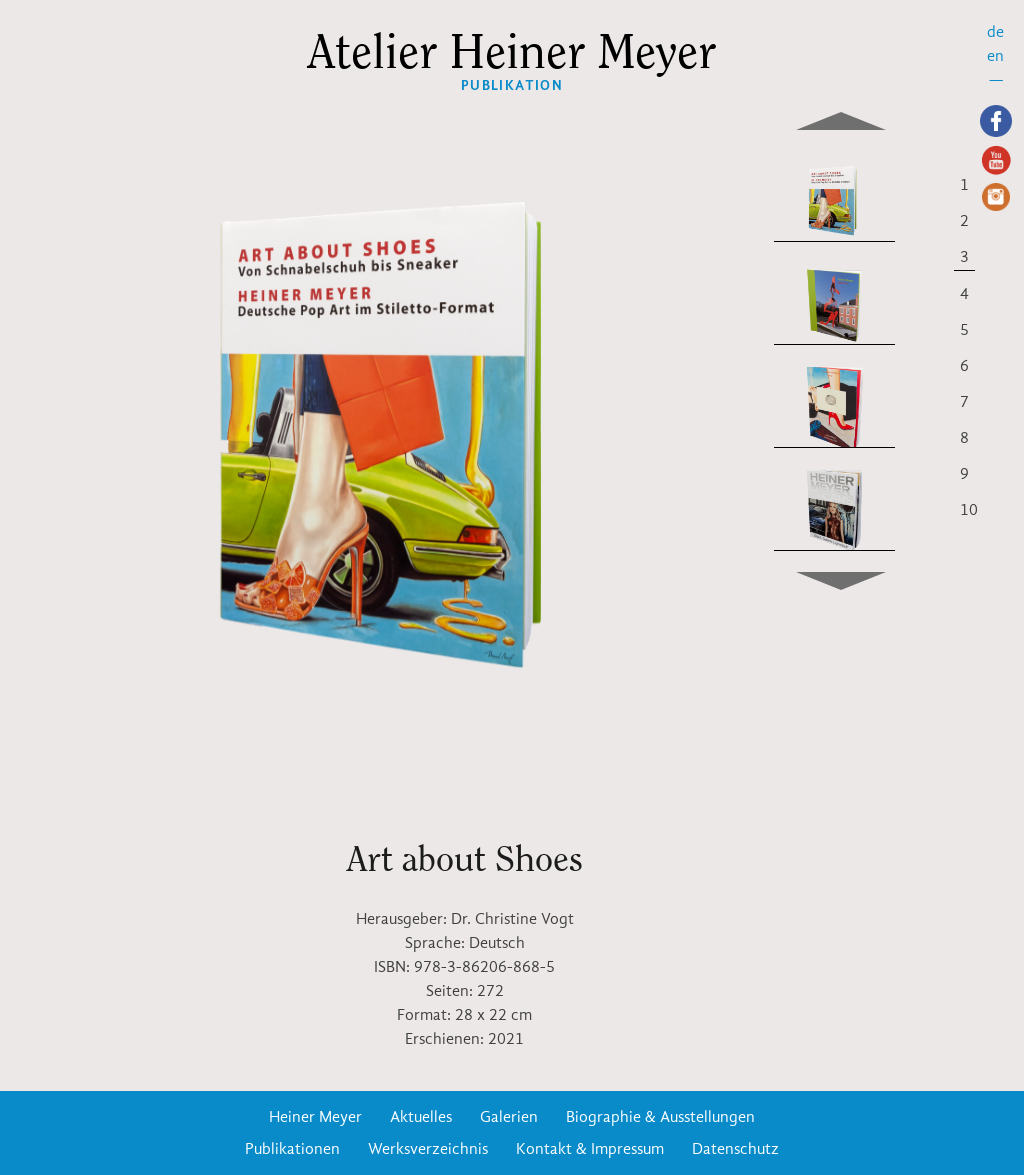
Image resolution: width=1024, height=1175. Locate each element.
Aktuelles (421, 1117)
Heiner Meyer (315, 1117)
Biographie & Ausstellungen (660, 1117)
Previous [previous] (841, 115)
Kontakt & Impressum (590, 1149)
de (995, 32)
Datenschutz (735, 1149)
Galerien (509, 1117)
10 (969, 510)
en (995, 56)
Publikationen (292, 1149)
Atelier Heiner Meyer (512, 53)
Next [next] (841, 587)
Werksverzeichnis (428, 1149)
